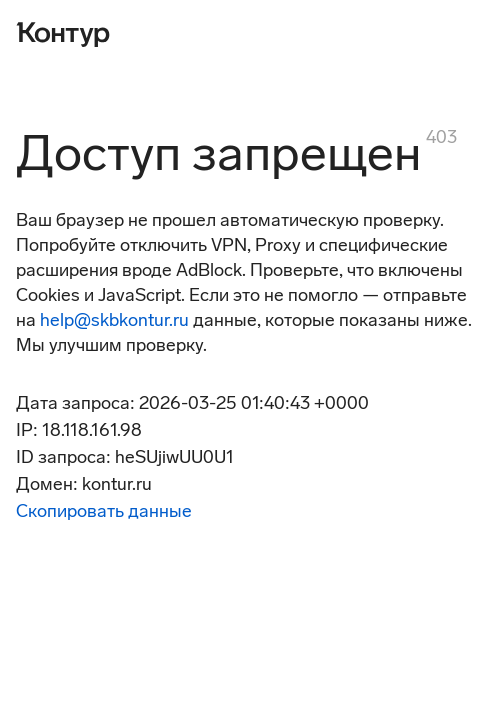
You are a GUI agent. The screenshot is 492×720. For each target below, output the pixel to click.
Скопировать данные (104, 511)
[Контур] (63, 32)
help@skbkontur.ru (114, 320)
